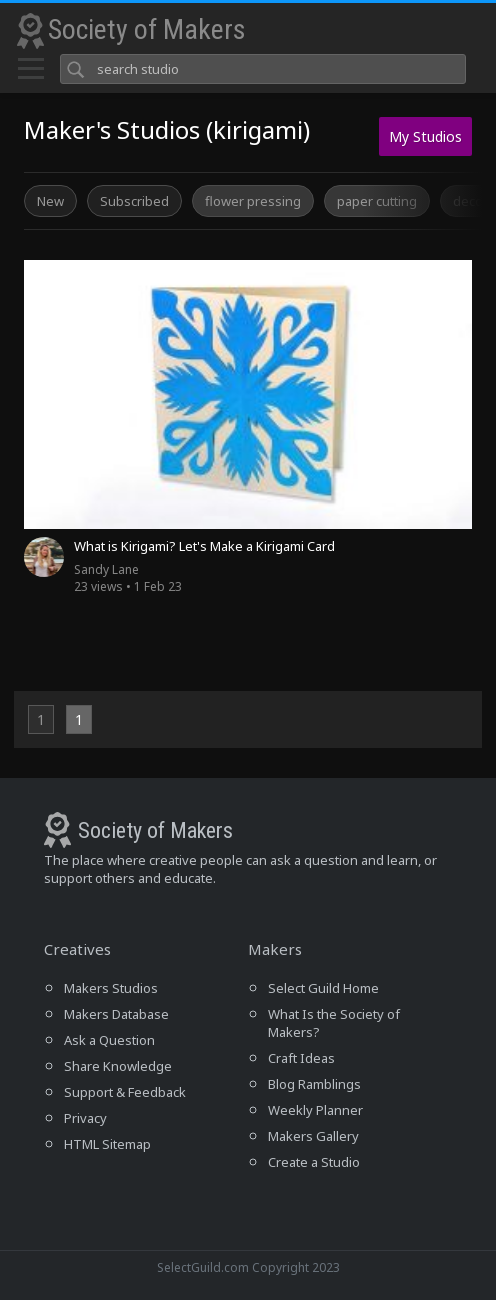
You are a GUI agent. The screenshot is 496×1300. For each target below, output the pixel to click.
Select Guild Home (323, 988)
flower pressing (253, 201)
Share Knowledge (118, 1066)
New (50, 201)
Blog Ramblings (314, 1084)
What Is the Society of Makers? (334, 1023)
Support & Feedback (125, 1092)
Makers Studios (111, 988)
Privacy (85, 1118)
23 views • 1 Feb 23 (128, 578)
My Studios (425, 136)
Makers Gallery (313, 1136)
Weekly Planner (315, 1110)
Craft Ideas (301, 1058)
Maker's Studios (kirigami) (167, 129)
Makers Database (116, 1014)
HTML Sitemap (107, 1144)
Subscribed (134, 201)
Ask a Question (109, 1040)
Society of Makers (147, 29)
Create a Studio (314, 1162)
